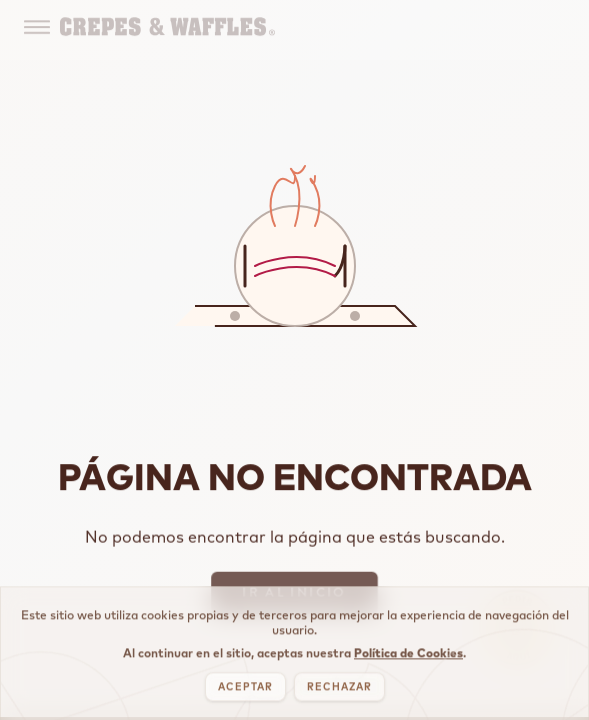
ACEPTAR (245, 693)
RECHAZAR (339, 693)
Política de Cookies (408, 659)
